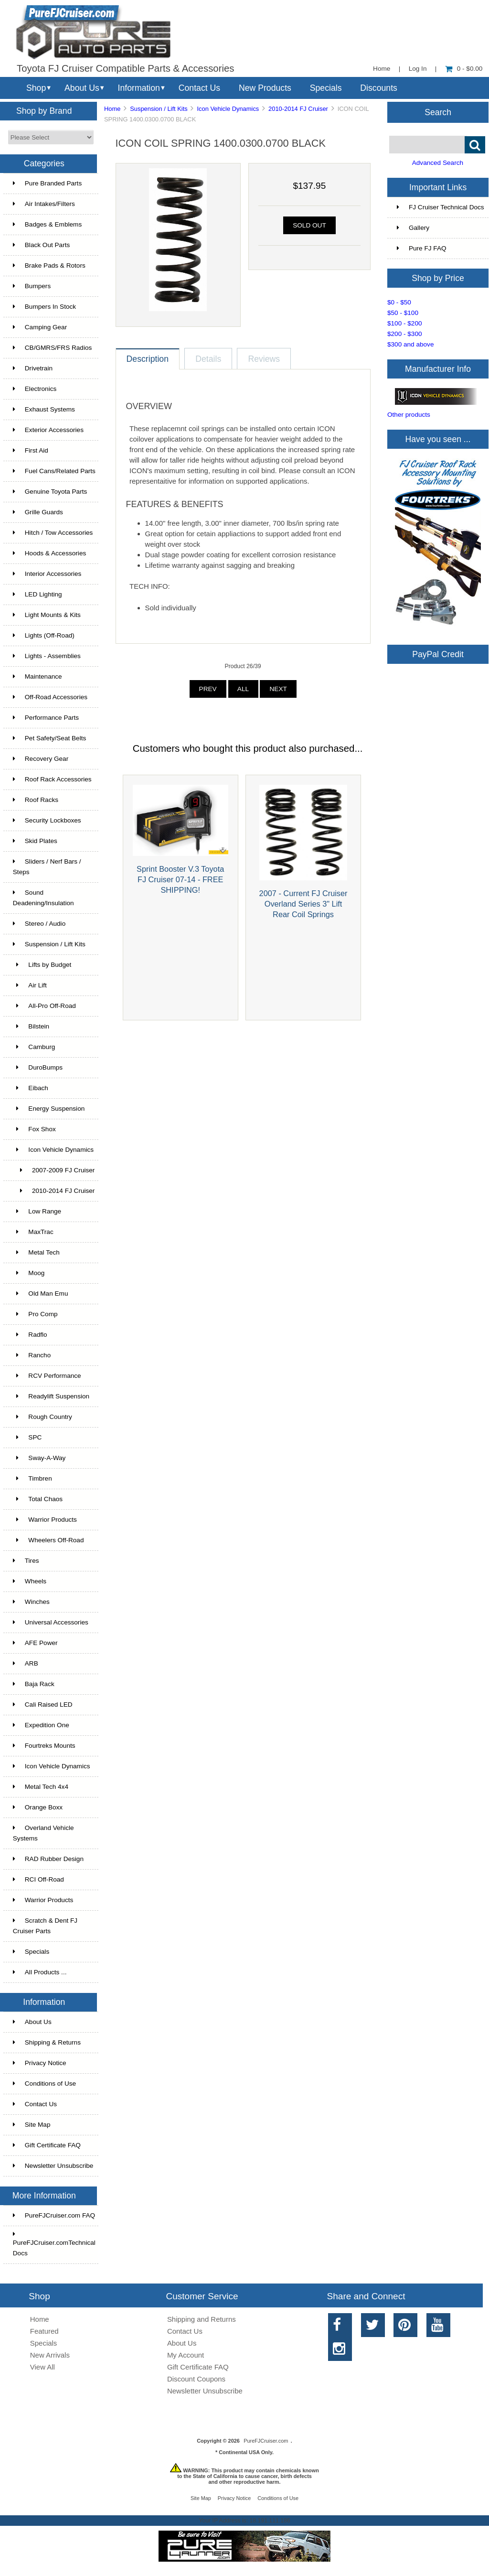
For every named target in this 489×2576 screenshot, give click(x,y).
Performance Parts (46, 717)
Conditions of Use (44, 2083)
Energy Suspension (49, 1108)
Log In (418, 68)
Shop (36, 88)
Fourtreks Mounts (44, 1745)
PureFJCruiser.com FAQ (54, 2215)
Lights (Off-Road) (43, 635)
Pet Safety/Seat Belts (49, 738)
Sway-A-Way (39, 1457)
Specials (326, 88)
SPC (27, 1437)
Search (438, 112)
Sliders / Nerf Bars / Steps (47, 867)
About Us (81, 88)
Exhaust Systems (44, 409)
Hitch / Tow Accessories (53, 532)
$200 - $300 (404, 333)
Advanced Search (437, 162)
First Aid (30, 450)
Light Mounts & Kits (47, 614)
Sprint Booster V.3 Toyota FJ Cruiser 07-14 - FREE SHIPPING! (180, 879)
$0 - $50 (399, 302)
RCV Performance (47, 1375)
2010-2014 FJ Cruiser (298, 108)
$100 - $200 (404, 323)
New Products (265, 88)
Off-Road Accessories (50, 697)
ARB (25, 1663)
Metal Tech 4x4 (40, 1786)
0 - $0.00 (464, 68)
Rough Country (42, 1416)
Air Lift (30, 985)
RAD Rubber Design (48, 1858)
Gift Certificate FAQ (47, 2145)
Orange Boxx (38, 1807)
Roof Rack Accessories (52, 779)
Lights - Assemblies (47, 656)
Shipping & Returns (47, 2042)
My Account (185, 2355)
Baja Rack (33, 1684)
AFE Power (35, 1642)
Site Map (32, 2124)
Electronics (34, 388)
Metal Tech (36, 1252)
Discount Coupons (196, 2379)
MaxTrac (33, 1231)
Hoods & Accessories (49, 553)
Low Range (37, 1211)
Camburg (34, 1046)
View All (42, 2367)
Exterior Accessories (48, 429)
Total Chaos (38, 1499)
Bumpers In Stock (44, 306)
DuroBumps (38, 1067)
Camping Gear (40, 327)
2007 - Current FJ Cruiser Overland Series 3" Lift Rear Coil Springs (303, 904)
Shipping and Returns (201, 2319)
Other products (408, 414)
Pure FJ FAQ (421, 248)
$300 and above (410, 344)
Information (139, 88)
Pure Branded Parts (47, 183)
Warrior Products (45, 1519)
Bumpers (32, 286)
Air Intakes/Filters (44, 203)
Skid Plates (35, 840)
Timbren (32, 1478)
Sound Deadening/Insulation (43, 898)
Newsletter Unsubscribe (53, 2165)
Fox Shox (34, 1129)
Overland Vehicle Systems (43, 1833)
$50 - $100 (402, 312)
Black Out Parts (41, 245)
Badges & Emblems (47, 224)
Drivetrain (33, 368)
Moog (29, 1273)
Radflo (30, 1334)
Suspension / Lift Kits (159, 108)
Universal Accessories (50, 1622)
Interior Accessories (47, 573)
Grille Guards (38, 512)
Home (381, 68)
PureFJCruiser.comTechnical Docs (54, 2244)
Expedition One (41, 1725)
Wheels (29, 1581)
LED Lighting (37, 594)
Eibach (30, 1088)
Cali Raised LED (43, 1704)
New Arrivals (50, 2355)
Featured (44, 2331)
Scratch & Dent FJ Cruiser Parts (45, 1926)
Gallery (413, 227)
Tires (26, 1560)
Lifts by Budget (42, 964)
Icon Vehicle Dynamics (51, 1766)
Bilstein (31, 1026)
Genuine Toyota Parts (50, 491)
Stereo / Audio (39, 923)
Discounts (378, 88)
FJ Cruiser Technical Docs (440, 207)
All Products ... (40, 1972)
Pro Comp (35, 1314)
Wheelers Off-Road (48, 1540)
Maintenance (37, 676)
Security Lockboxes (47, 820)
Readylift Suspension (51, 1396)
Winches (31, 1601)
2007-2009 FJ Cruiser (54, 1170)
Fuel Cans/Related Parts (54, 471)
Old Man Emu (40, 1293)
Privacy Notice (39, 2063)
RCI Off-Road (38, 1879)
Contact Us (199, 88)
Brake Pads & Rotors (49, 265)
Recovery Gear (40, 758)
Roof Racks (35, 799)
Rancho (32, 1355)
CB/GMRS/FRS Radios (52, 347)
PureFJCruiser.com (266, 2441)
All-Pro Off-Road (44, 1005)
